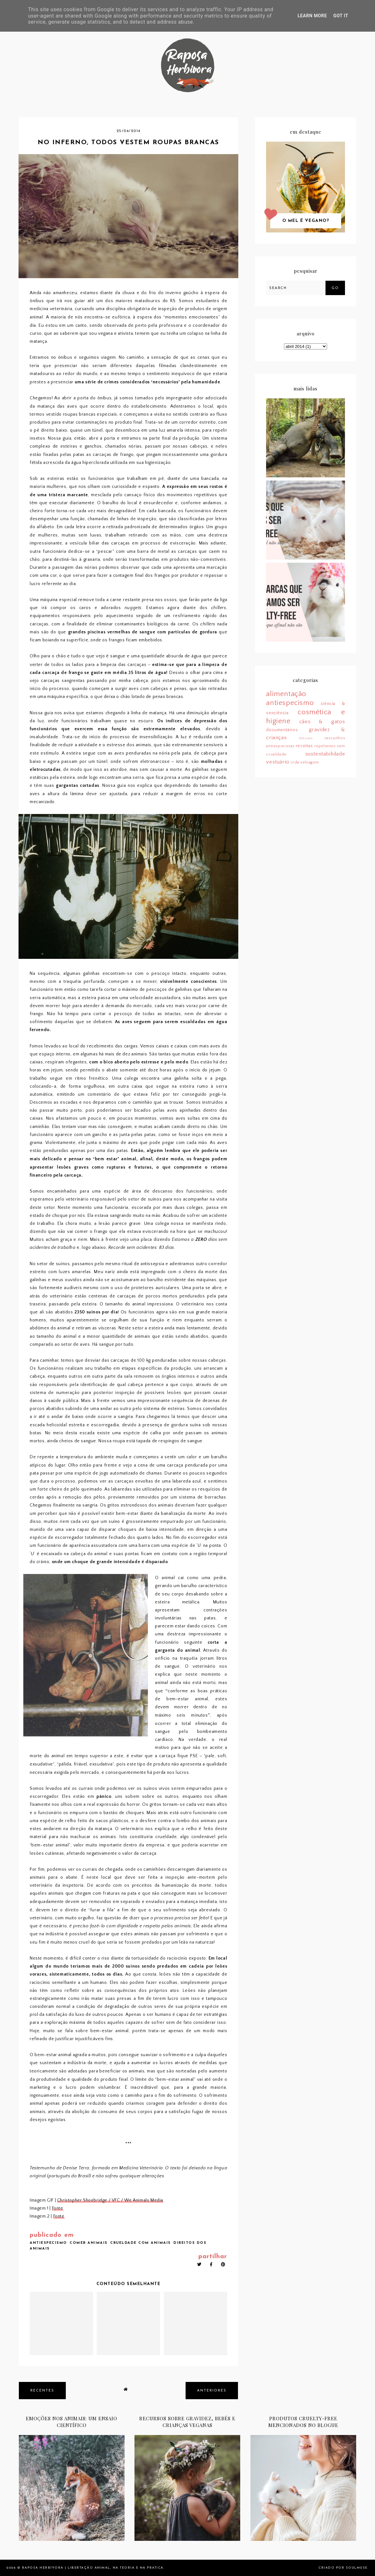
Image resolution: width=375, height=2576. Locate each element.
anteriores (211, 2390)
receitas (304, 745)
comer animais (89, 2243)
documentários (282, 729)
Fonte (57, 2208)
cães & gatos (322, 721)
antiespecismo (48, 2243)
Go (335, 288)
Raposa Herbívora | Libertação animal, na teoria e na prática (93, 2568)
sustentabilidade (325, 754)
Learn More (312, 15)
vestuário (277, 762)
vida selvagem (305, 762)
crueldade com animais (140, 2243)
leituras (306, 738)
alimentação (286, 694)
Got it (340, 15)
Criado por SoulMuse (343, 2568)
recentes (42, 2390)
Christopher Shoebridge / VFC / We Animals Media (110, 2200)
